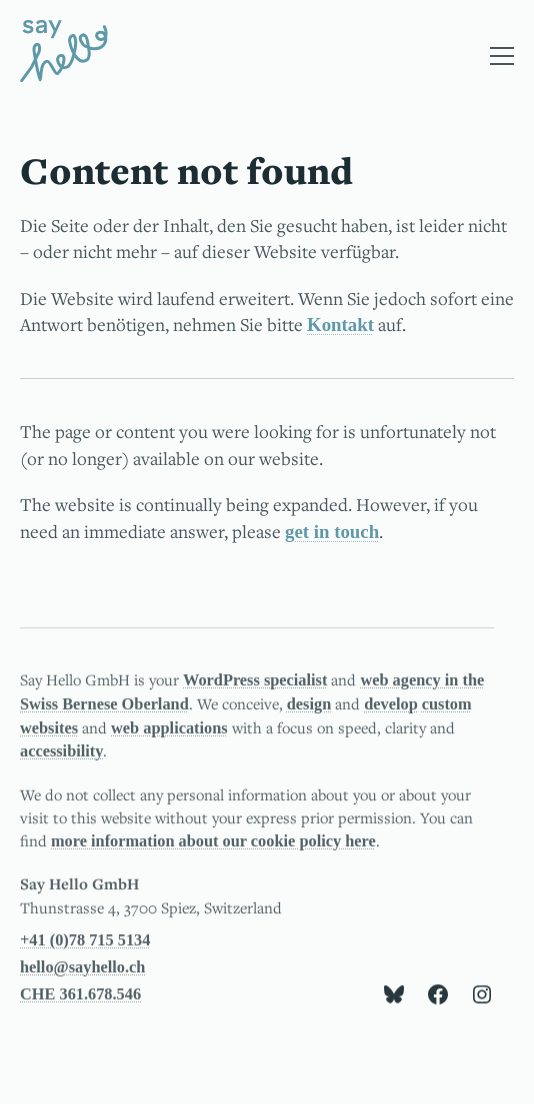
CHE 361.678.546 (80, 996)
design (309, 705)
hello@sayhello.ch (82, 968)
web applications (169, 729)
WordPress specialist (255, 681)
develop (391, 705)
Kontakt (340, 324)
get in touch (332, 531)
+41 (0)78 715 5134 (85, 941)
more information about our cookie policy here (213, 843)
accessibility (61, 753)
